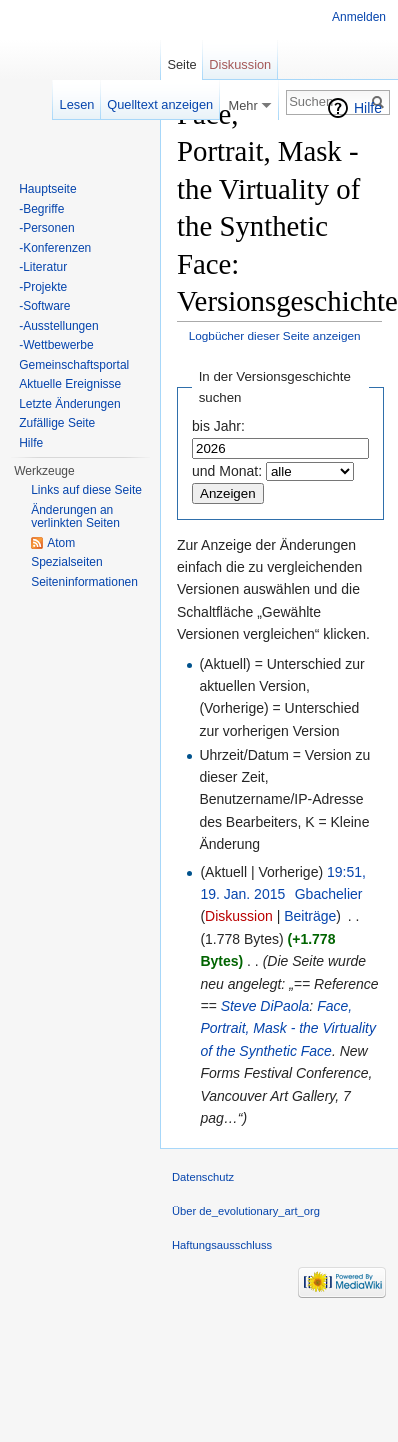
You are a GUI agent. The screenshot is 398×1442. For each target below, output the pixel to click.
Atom (61, 543)
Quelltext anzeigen (160, 104)
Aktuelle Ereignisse (70, 384)
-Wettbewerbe (56, 345)
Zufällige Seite (57, 423)
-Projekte (43, 287)
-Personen (46, 228)
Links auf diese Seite (86, 490)
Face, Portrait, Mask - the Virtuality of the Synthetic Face (288, 1028)
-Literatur (43, 267)
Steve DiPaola (265, 1006)
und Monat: (227, 471)
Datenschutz (203, 1177)
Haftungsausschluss (222, 1245)
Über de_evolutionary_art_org (246, 1211)
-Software (44, 306)
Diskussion (239, 916)
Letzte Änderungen (69, 404)
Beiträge (310, 916)
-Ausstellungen (58, 326)
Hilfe (368, 108)
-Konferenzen (55, 248)
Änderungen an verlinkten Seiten (75, 517)
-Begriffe (41, 209)
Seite (181, 64)
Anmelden (359, 17)
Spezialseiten (66, 562)
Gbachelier (329, 894)
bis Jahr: (218, 426)
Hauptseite (47, 189)
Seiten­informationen (84, 582)
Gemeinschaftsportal (74, 365)
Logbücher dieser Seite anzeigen (275, 335)
